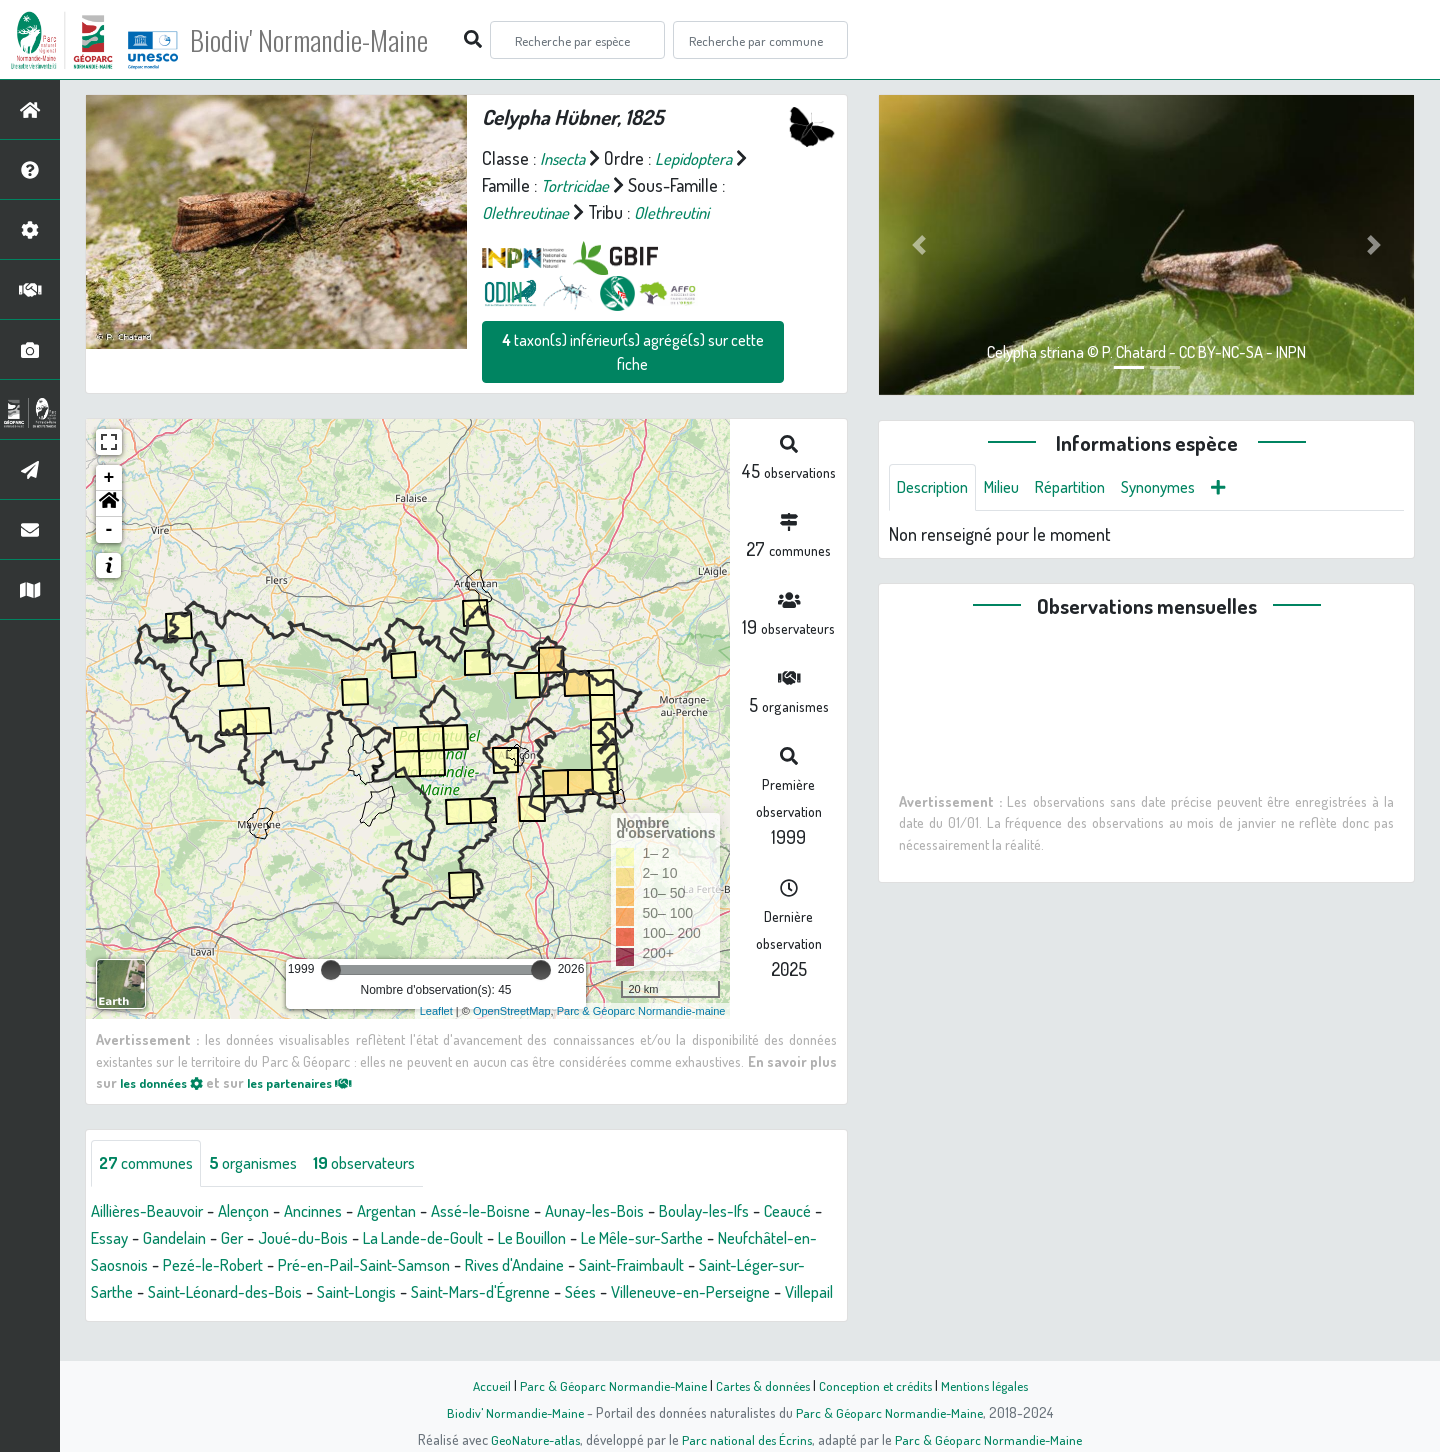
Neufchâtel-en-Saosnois (177, 1266)
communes (151, 1164)
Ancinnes (335, 1212)
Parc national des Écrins (747, 1439)
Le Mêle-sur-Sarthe (760, 1239)
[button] (109, 504)
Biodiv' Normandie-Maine (328, 40)
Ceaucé (117, 1239)
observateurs (389, 1164)
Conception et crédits (877, 1385)
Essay (179, 1239)
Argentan (416, 1212)
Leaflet (436, 1011)
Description (937, 488)
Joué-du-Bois (386, 1239)
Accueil (481, 1385)
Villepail (361, 1320)
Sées (108, 1320)
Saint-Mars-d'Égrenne (722, 1293)
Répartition (1088, 488)
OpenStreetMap (512, 1011)
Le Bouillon (637, 1239)
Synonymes (1184, 488)
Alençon (259, 1212)
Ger (310, 1239)
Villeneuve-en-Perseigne (230, 1320)
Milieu (1013, 488)
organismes (267, 1164)
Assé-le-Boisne (519, 1212)
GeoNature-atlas (531, 1439)
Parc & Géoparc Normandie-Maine (606, 1385)
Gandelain (249, 1239)
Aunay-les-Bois (643, 1212)
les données (167, 1082)
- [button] (109, 530)
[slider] (331, 970)
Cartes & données (760, 1385)
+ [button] (109, 478)
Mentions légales (992, 1385)
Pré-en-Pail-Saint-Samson (498, 1266)
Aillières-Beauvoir (153, 1212)
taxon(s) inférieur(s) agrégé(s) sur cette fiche (633, 352)
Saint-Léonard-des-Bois (443, 1293)
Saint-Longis (586, 1293)
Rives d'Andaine (662, 1266)
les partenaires (318, 1082)
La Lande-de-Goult (517, 1239)
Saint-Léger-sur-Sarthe (262, 1293)
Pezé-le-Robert (334, 1266)
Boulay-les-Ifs (763, 1212)
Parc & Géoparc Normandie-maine (641, 1011)
